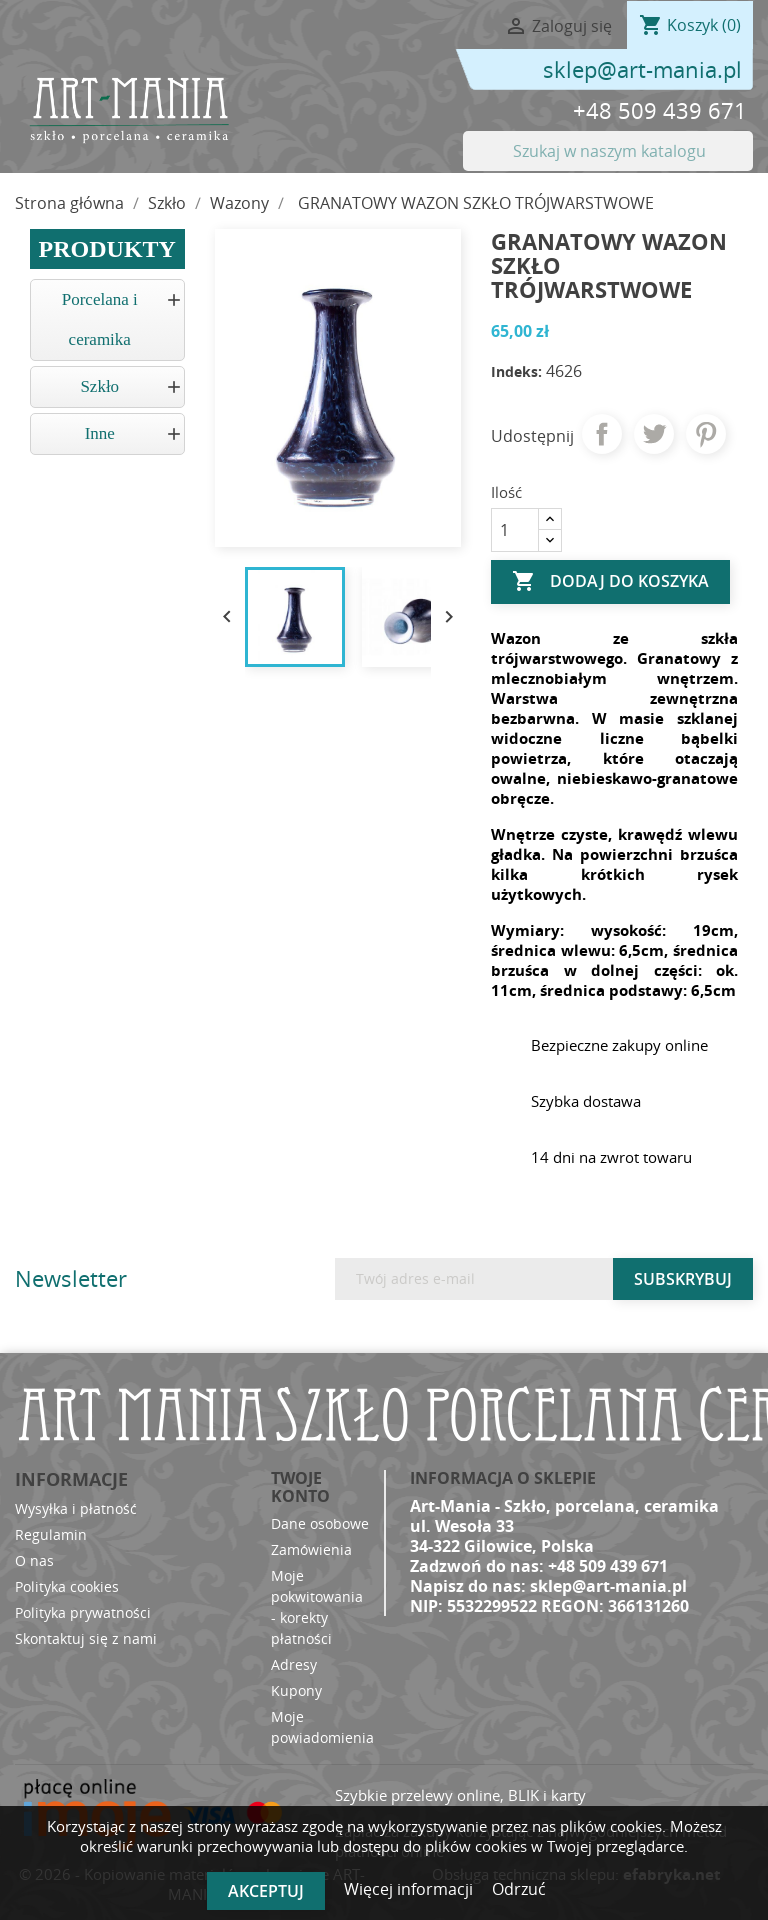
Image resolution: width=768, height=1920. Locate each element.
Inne (100, 433)
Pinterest (706, 434)
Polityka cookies (67, 1586)
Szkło (99, 386)
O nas (34, 1560)
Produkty (107, 249)
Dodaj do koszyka (610, 582)
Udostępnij (602, 434)
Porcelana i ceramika (100, 319)
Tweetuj (654, 434)
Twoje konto (300, 1487)
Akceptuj (266, 1891)
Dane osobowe (320, 1523)
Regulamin (51, 1534)
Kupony (296, 1690)
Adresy (294, 1664)
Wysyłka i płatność (76, 1508)
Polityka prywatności (83, 1612)
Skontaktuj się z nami (86, 1638)
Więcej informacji (410, 1889)
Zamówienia (311, 1549)
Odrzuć (519, 1889)
